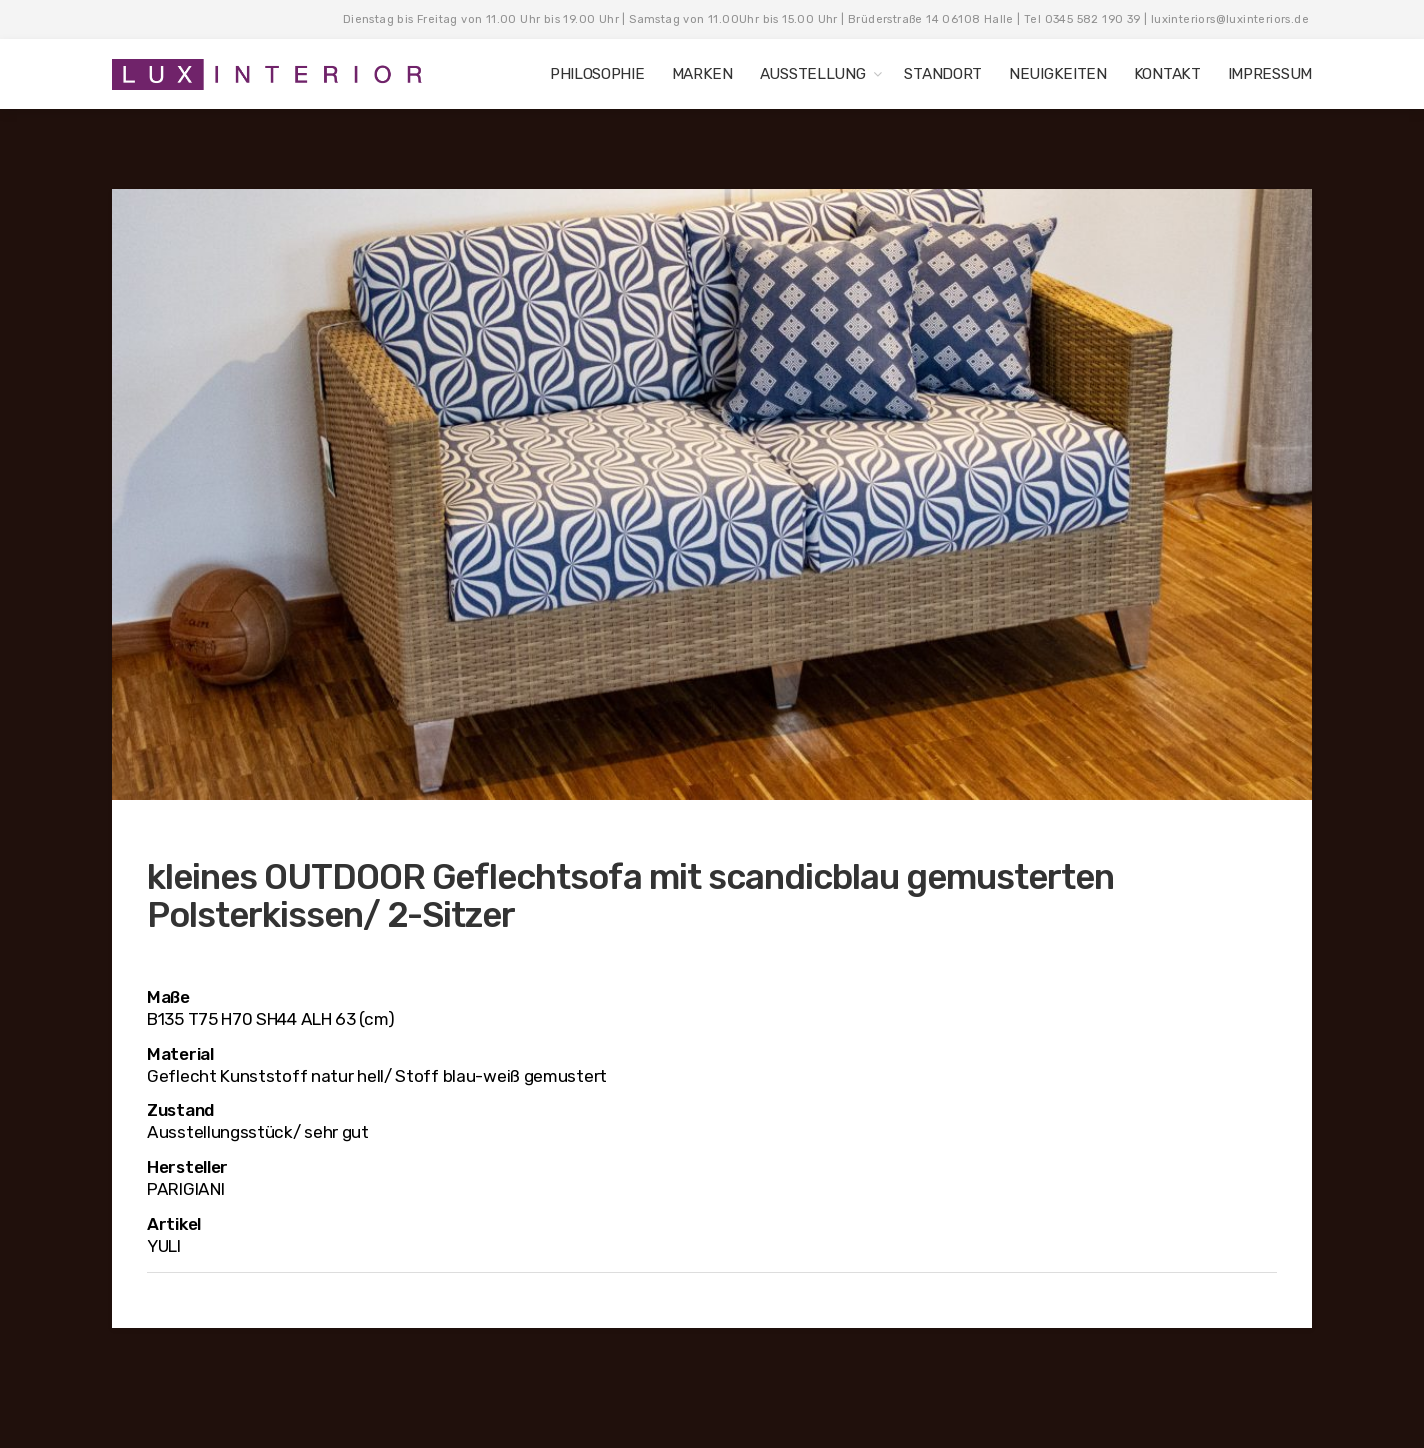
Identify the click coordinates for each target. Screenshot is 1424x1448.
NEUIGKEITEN (1058, 74)
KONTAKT (1167, 74)
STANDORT (943, 74)
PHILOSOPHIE (597, 74)
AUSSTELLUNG (813, 74)
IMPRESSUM (1270, 74)
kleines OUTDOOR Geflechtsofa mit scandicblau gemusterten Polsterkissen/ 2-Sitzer (630, 896)
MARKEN (702, 74)
